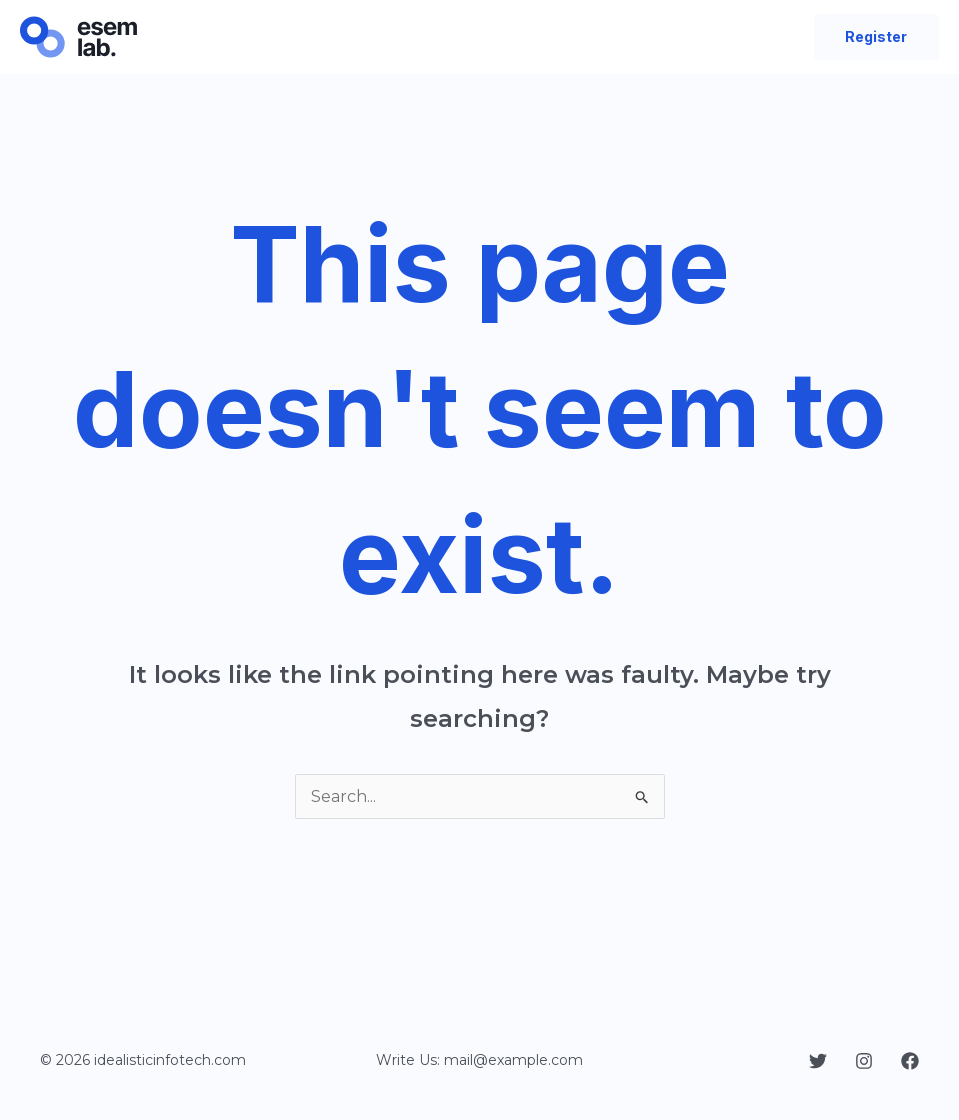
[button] (876, 37)
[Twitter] (818, 1061)
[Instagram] (864, 1061)
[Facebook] (910, 1061)
